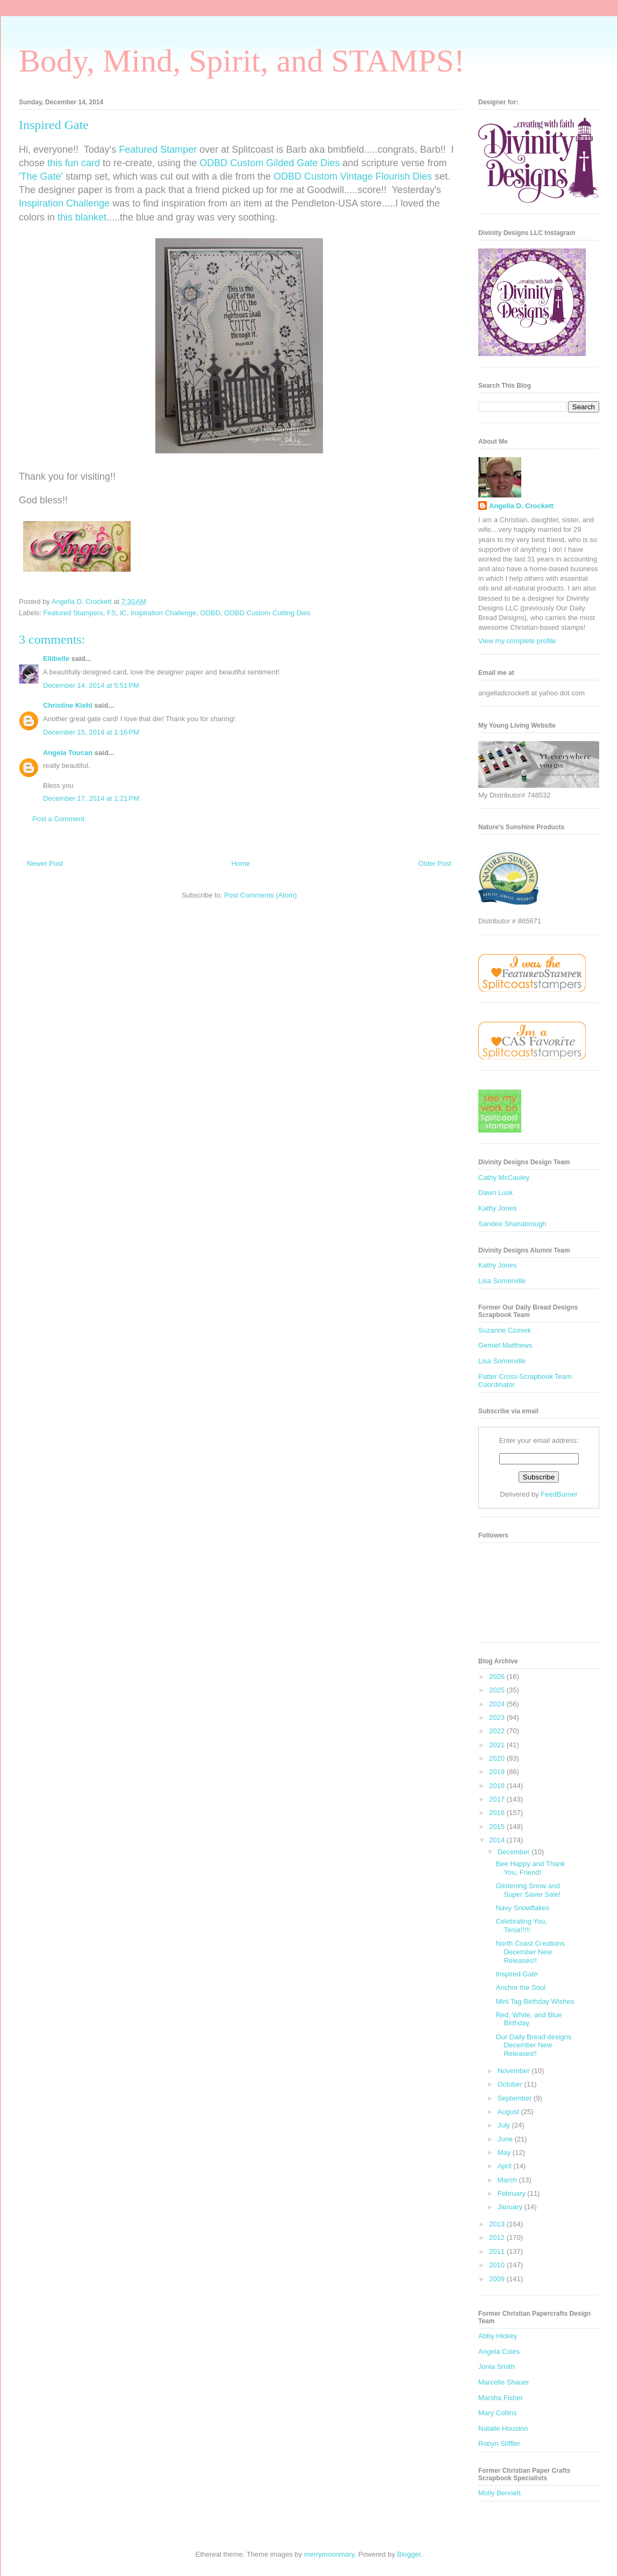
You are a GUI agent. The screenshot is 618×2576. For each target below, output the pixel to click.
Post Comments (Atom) (260, 895)
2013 (498, 2224)
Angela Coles (499, 2351)
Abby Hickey (497, 2336)
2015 (498, 1827)
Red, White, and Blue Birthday (528, 2019)
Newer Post (45, 863)
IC (123, 613)
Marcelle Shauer (503, 2382)
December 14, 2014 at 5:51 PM (91, 685)
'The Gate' (41, 176)
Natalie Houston (503, 2428)
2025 (498, 1690)
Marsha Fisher (500, 2398)
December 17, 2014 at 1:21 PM (91, 798)
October (511, 2084)
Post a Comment (58, 819)
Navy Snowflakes (522, 1908)
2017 (498, 1799)
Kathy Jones (497, 1208)
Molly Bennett (499, 2493)
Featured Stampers (73, 613)
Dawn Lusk (495, 1193)
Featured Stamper (158, 149)
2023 (498, 1717)
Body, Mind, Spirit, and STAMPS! (242, 61)
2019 (498, 1772)
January (511, 2207)
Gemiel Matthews (505, 1345)
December (515, 1852)
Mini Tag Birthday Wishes (534, 2001)
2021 (498, 1745)
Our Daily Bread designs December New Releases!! (533, 2045)
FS (111, 613)
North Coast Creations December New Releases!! (530, 1951)
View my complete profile (517, 641)
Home (241, 863)
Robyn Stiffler (499, 2443)
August (509, 2112)
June (506, 2139)
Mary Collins (497, 2413)
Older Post (435, 863)
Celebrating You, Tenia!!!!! (521, 1925)
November (515, 2071)
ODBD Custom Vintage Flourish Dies (353, 176)
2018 (498, 1786)
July (505, 2125)
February (513, 2193)
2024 (498, 1704)
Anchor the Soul (520, 1987)
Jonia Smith (496, 2366)
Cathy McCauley (503, 1177)
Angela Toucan (67, 753)
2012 (498, 2237)
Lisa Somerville (502, 1281)
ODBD (210, 613)
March (508, 2180)
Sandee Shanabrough (512, 1224)
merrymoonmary (329, 2554)
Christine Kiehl (67, 705)
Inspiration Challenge (64, 203)
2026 (498, 1677)
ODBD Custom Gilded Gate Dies (269, 163)
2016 (498, 1813)
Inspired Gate (516, 1974)
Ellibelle (56, 658)
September (516, 2098)
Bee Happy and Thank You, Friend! (530, 1868)
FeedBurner (559, 1494)
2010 (498, 2265)
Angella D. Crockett (521, 506)
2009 (498, 2279)
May (505, 2152)
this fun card (73, 163)
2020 (498, 1758)
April (506, 2166)
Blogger (409, 2554)
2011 (498, 2251)
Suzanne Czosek (504, 1330)
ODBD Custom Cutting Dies (267, 613)
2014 (498, 1840)
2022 (498, 1731)
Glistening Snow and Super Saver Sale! (527, 1890)
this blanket (82, 217)
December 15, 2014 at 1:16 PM (91, 732)
